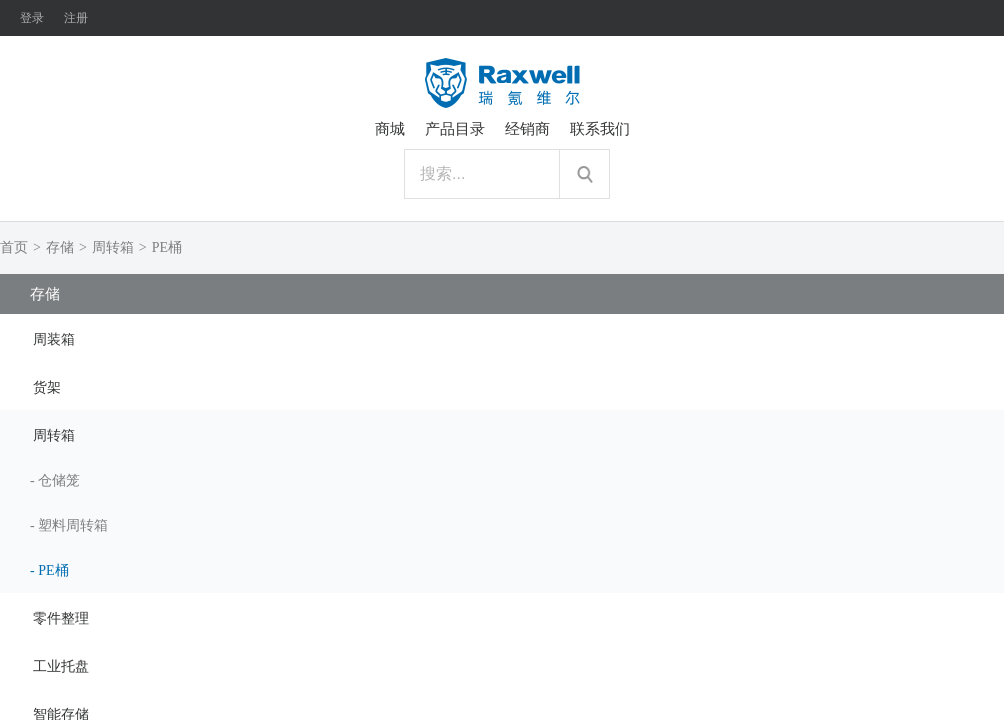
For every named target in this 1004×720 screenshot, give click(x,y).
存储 (60, 247)
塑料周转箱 (73, 525)
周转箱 (113, 247)
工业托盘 (61, 666)
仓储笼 (59, 480)
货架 (47, 387)
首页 (14, 247)
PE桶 (167, 247)
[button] (502, 338)
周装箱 (54, 339)
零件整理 (61, 618)
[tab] (502, 338)
